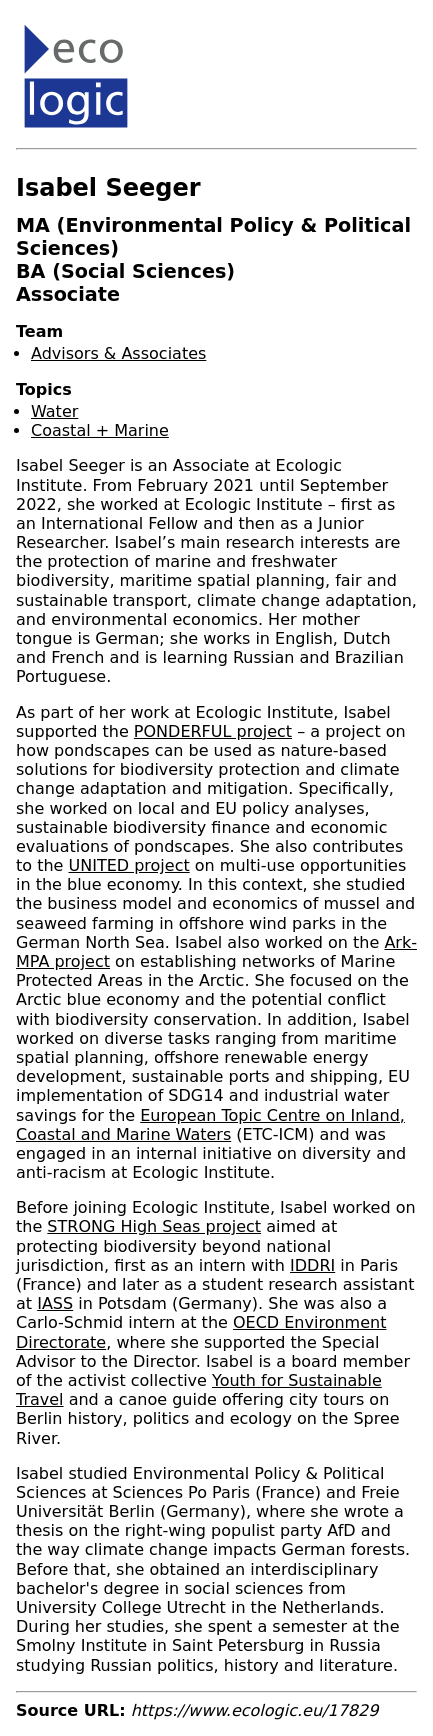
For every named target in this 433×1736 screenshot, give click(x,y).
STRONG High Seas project (154, 1226)
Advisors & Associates (118, 353)
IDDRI (312, 1265)
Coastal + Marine (100, 430)
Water (54, 411)
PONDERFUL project (213, 731)
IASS (55, 1303)
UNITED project (129, 865)
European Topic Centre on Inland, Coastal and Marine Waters (210, 1125)
